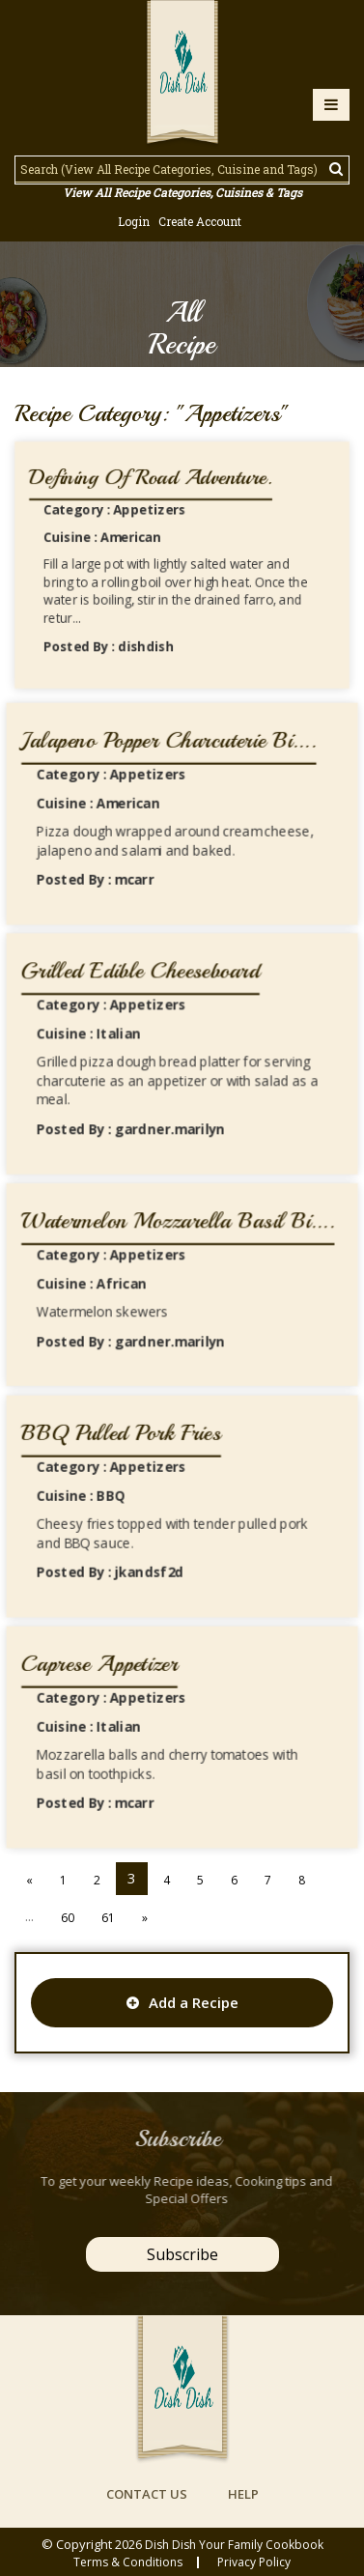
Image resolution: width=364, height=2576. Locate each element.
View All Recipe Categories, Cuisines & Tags (182, 192)
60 (67, 1918)
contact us (146, 2494)
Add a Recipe (182, 2002)
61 (108, 1918)
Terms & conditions (127, 2562)
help (243, 2494)
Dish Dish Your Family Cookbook (234, 2544)
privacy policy (254, 2562)
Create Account (199, 221)
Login (134, 221)
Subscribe (182, 2254)
